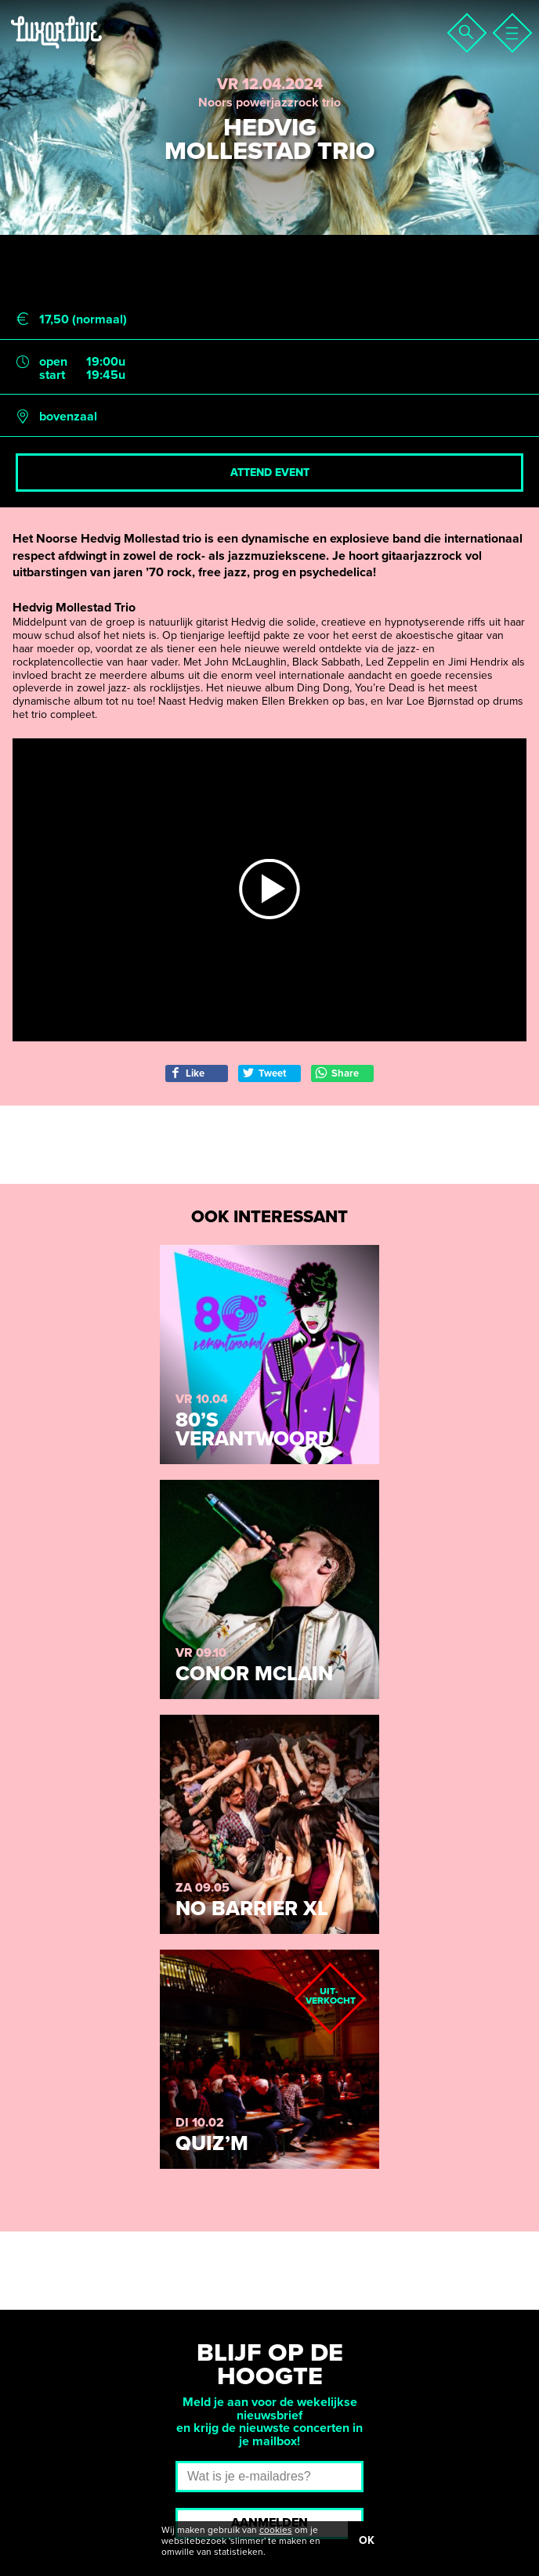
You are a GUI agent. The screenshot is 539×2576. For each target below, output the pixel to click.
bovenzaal (68, 417)
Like (186, 1073)
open (53, 362)
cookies (275, 2529)
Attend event (269, 472)
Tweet (264, 1073)
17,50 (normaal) (83, 320)
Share (337, 1073)
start (52, 375)
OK (366, 2540)
